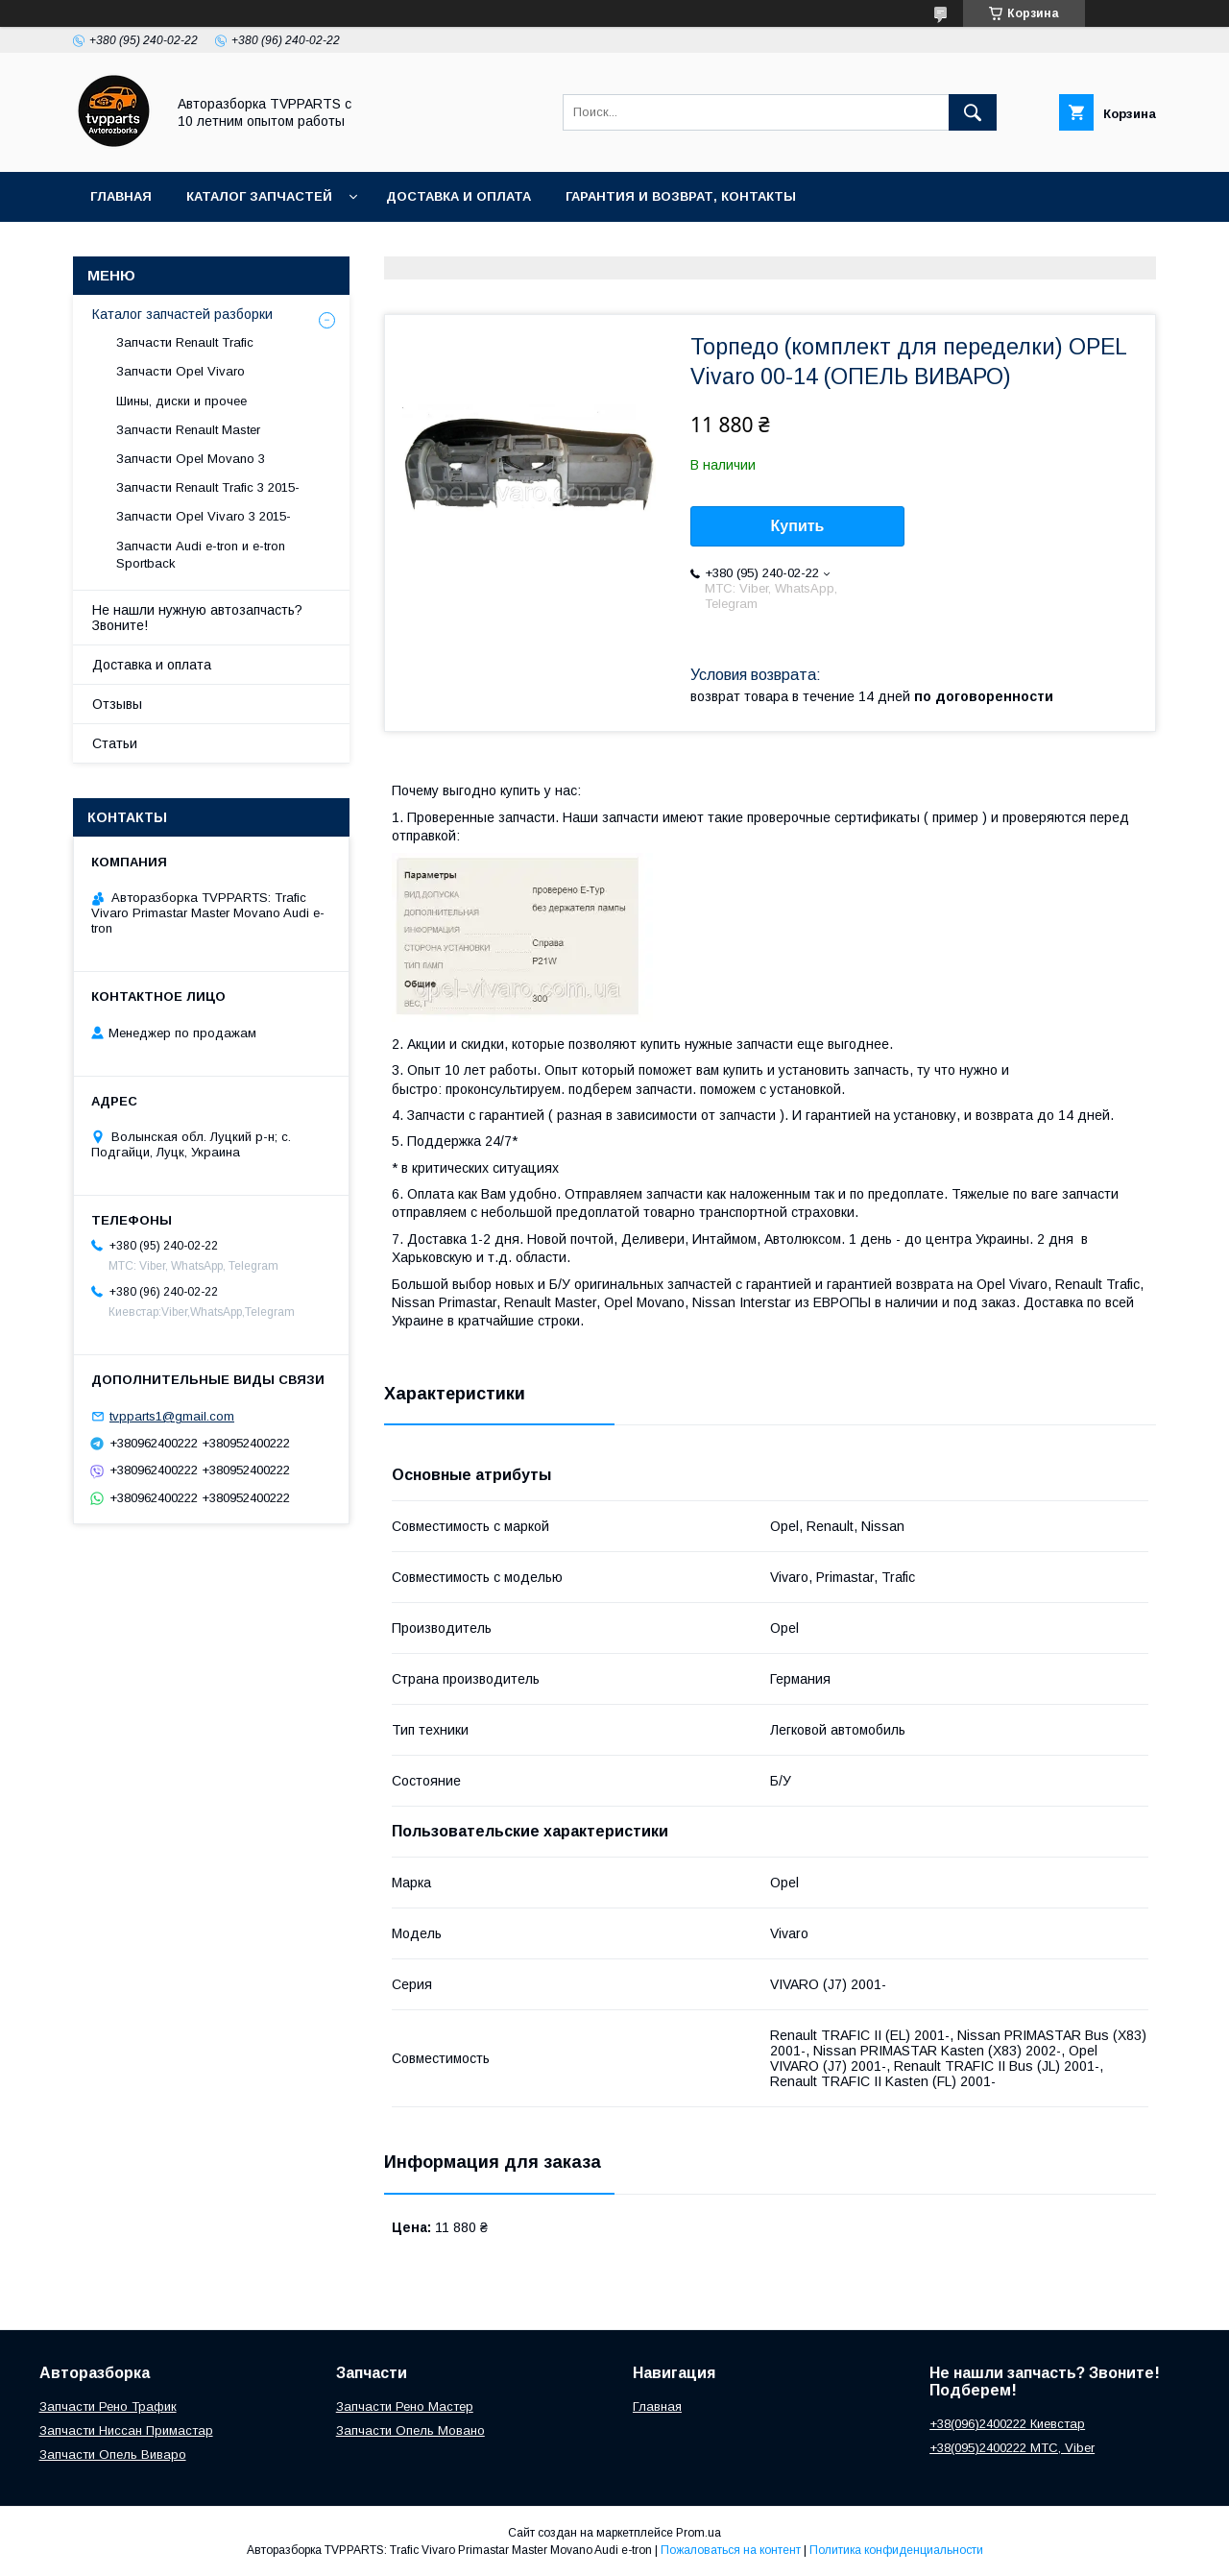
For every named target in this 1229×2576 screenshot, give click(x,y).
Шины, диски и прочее (181, 401)
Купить (798, 526)
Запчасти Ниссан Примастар (126, 2430)
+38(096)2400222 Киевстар (1007, 2424)
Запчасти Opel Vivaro (180, 371)
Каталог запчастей (259, 196)
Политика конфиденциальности (896, 2550)
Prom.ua (698, 2533)
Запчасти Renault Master (188, 430)
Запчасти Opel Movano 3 (190, 458)
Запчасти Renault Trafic (184, 342)
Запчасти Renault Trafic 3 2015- (208, 487)
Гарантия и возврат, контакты (681, 196)
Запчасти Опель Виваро (112, 2454)
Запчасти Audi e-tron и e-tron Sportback (200, 555)
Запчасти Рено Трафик (108, 2406)
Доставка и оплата (458, 196)
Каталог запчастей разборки (182, 314)
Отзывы (117, 704)
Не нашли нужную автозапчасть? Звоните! (197, 617)
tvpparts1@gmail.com (171, 1416)
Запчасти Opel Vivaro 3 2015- (203, 516)
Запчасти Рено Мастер (404, 2406)
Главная (121, 196)
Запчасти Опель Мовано (410, 2430)
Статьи (114, 743)
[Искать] (973, 112)
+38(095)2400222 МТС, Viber (1012, 2448)
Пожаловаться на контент (731, 2550)
